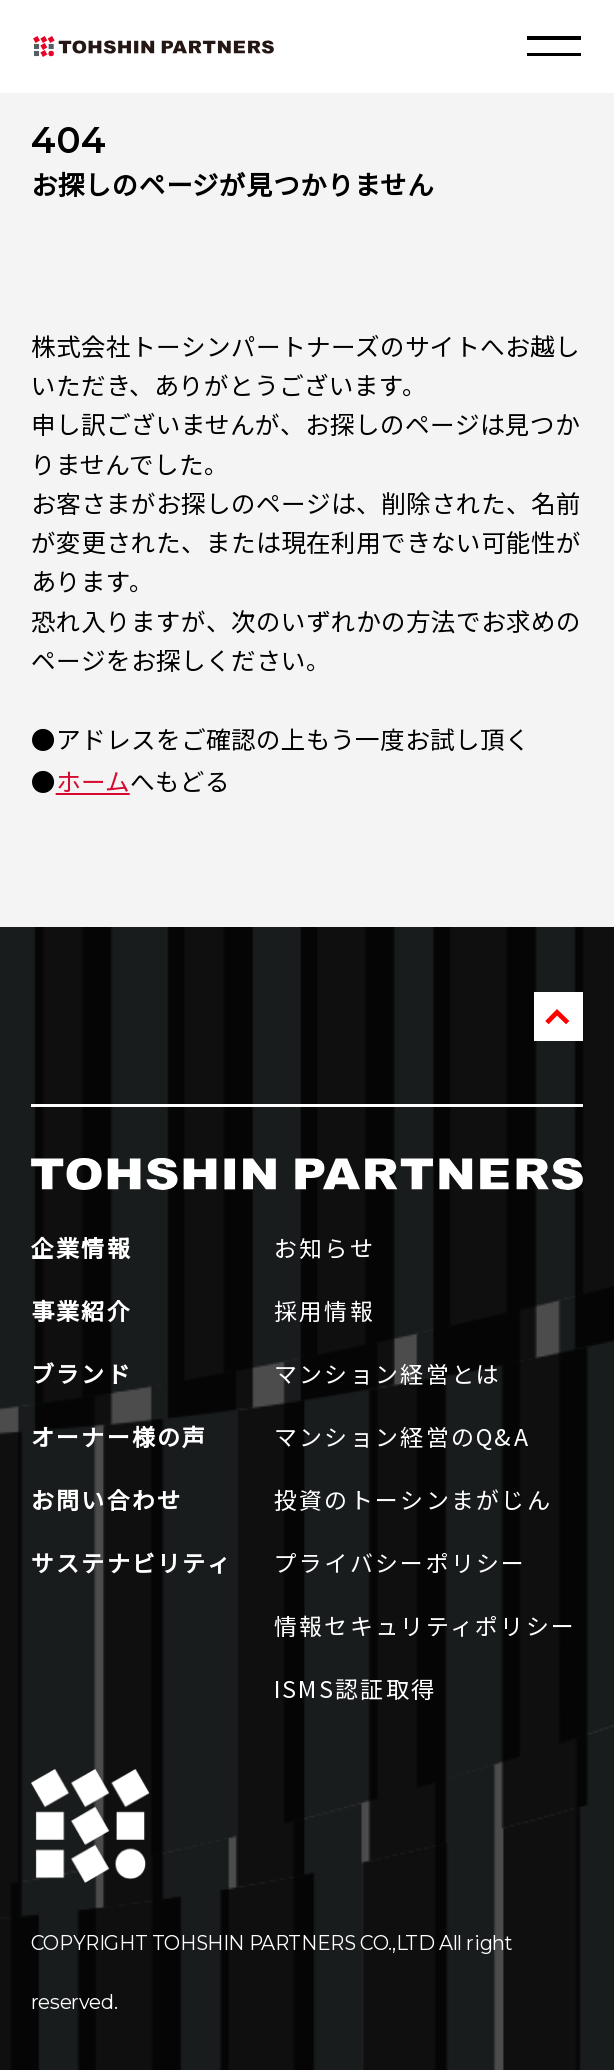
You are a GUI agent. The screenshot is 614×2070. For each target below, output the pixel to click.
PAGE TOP (558, 1016)
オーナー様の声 (119, 1436)
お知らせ (324, 1247)
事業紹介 (81, 1310)
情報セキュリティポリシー (425, 1625)
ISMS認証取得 (355, 1688)
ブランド (81, 1373)
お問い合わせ (107, 1499)
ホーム (93, 780)
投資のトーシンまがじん (413, 1499)
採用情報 (324, 1310)
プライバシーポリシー (400, 1562)
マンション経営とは (388, 1373)
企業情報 (81, 1247)
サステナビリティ (131, 1562)
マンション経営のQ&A (402, 1436)
